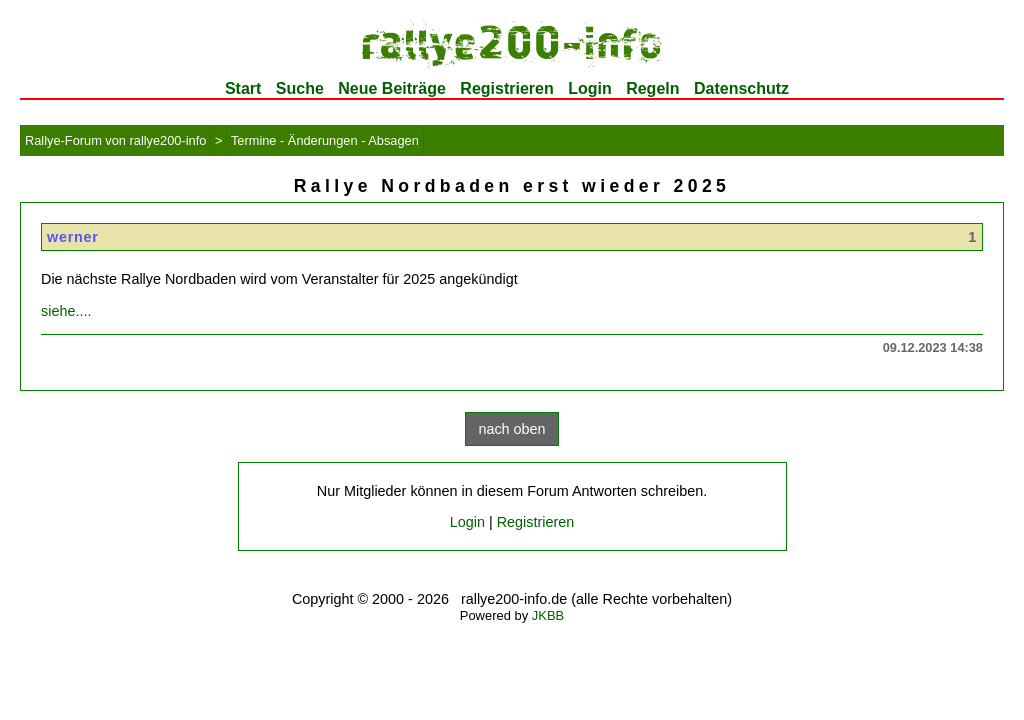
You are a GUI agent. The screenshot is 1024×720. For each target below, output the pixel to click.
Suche (300, 88)
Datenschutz (741, 88)
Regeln (652, 88)
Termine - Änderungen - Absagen (325, 140)
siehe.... (66, 311)
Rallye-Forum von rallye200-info (115, 140)
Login (590, 88)
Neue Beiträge (392, 88)
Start (243, 88)
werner (73, 237)
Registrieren (506, 88)
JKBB (548, 615)
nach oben (511, 429)
